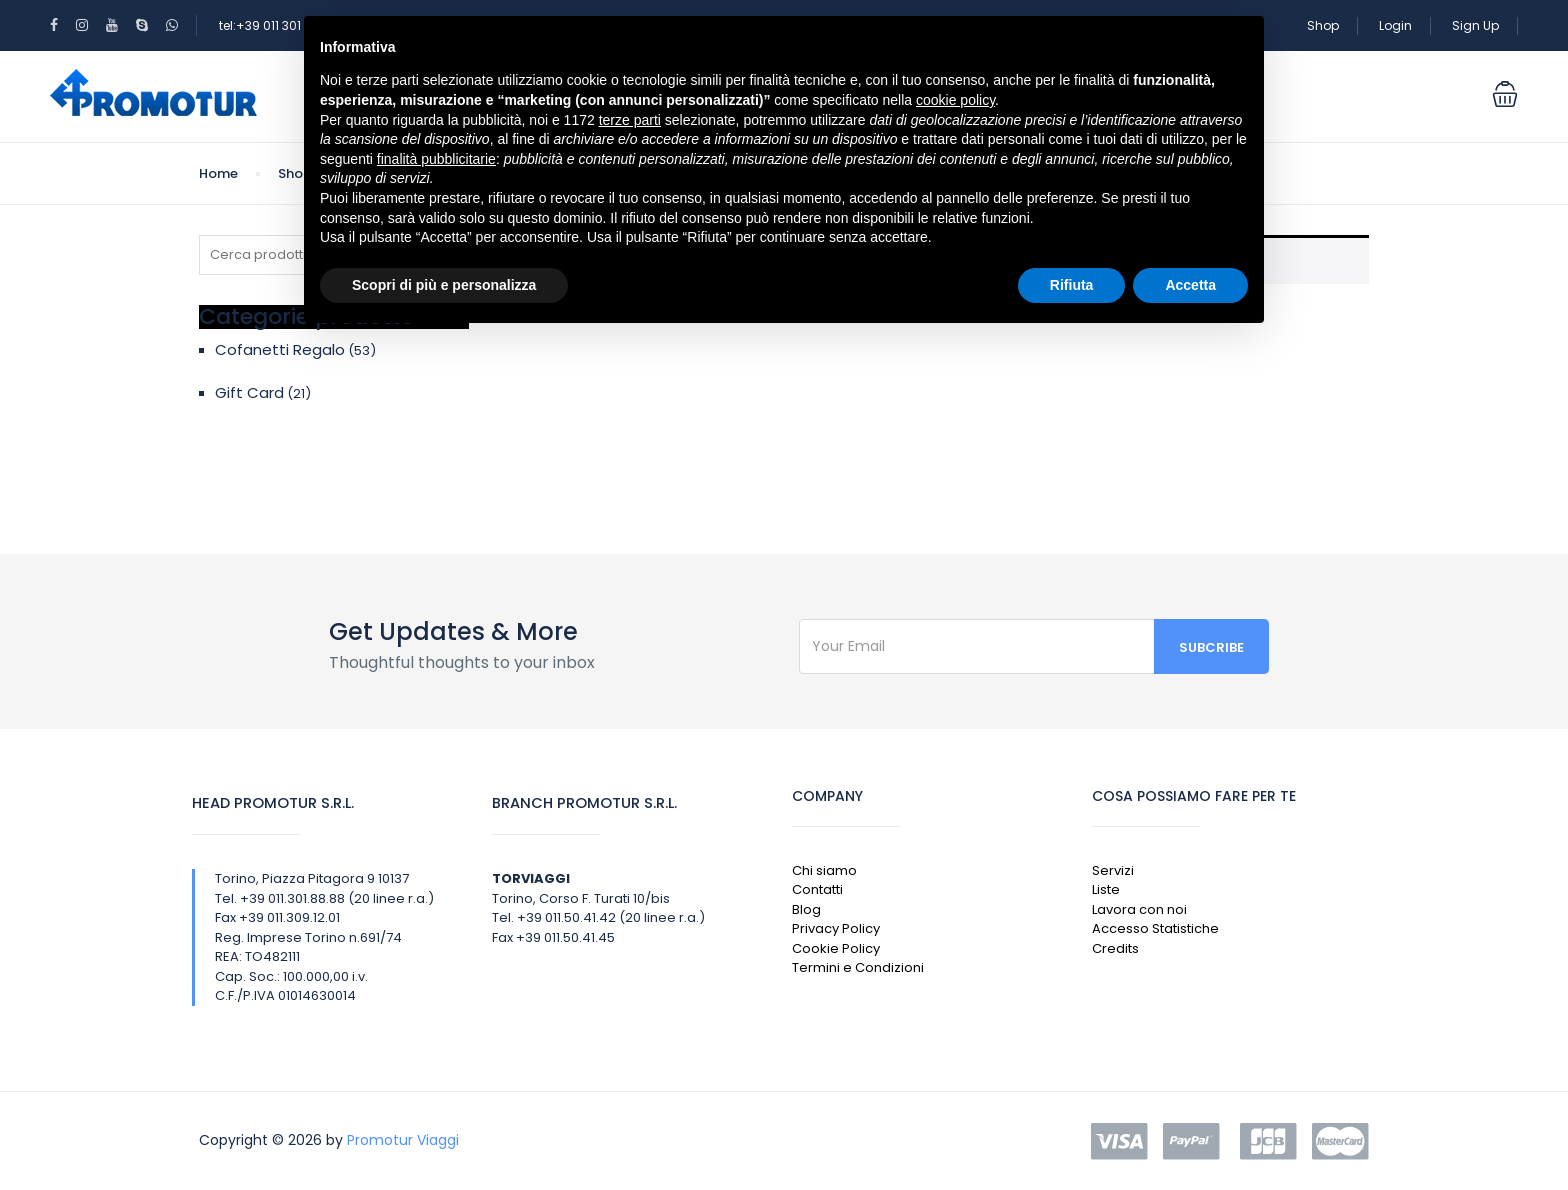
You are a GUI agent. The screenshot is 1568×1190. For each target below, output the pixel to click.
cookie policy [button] (955, 100)
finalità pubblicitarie (436, 159)
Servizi (1113, 870)
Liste (1106, 889)
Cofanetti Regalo (280, 349)
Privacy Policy (836, 928)
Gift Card (249, 392)
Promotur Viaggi (403, 1140)
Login (1395, 25)
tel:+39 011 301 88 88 (279, 25)
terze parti (630, 120)
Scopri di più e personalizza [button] (444, 285)
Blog (806, 909)
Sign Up (1475, 25)
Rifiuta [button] (1072, 285)
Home (218, 173)
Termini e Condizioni (858, 967)
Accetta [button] (1190, 285)
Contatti (817, 889)
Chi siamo (824, 870)
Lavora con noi (1139, 909)
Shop (1323, 25)
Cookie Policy (836, 948)
